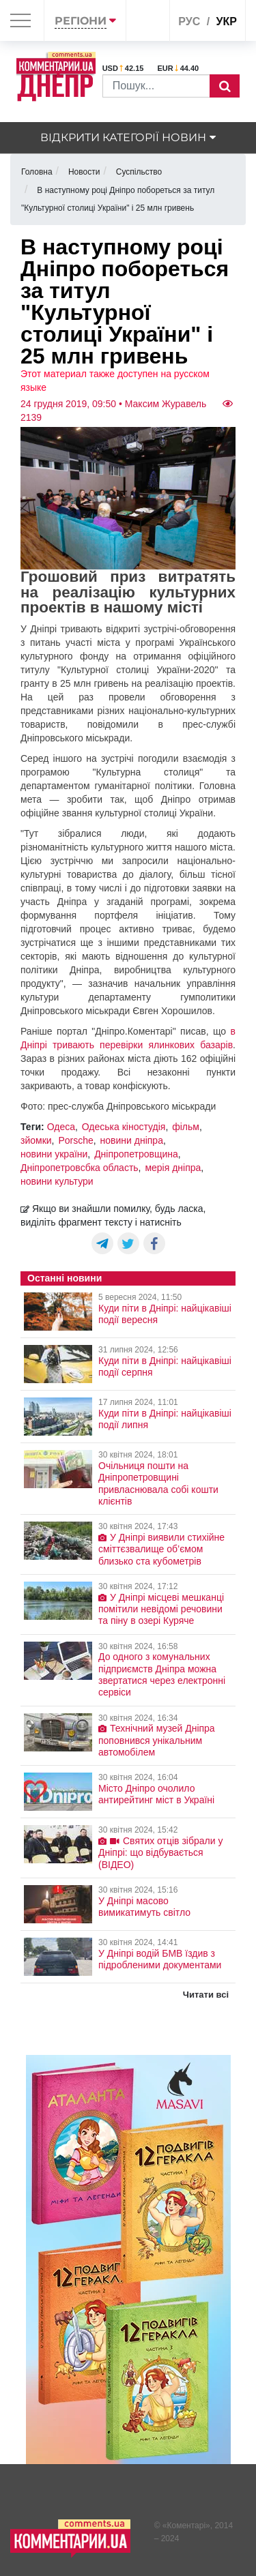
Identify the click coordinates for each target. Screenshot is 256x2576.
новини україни (53, 1154)
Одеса (61, 1126)
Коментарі (186, 2525)
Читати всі (206, 1994)
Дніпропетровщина (136, 1154)
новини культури (57, 1181)
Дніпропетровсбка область (79, 1167)
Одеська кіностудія (124, 1126)
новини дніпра (131, 1140)
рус (189, 21)
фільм (185, 1126)
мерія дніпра (173, 1167)
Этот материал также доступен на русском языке (115, 380)
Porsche (75, 1140)
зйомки (36, 1140)
